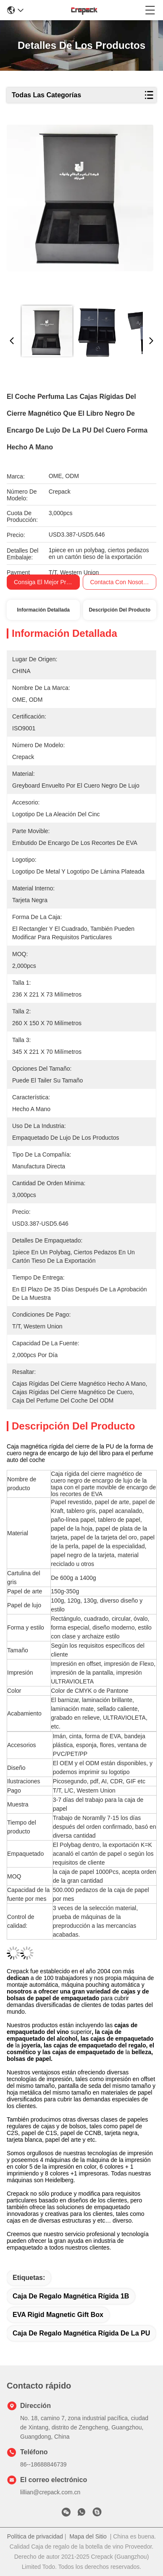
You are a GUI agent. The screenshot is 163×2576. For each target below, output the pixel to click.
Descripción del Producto (119, 610)
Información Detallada (43, 610)
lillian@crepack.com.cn (50, 2492)
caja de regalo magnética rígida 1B (71, 2296)
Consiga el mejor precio (45, 582)
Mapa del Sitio (88, 2536)
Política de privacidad (35, 2536)
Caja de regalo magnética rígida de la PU (81, 2333)
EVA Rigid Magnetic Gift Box (58, 2314)
